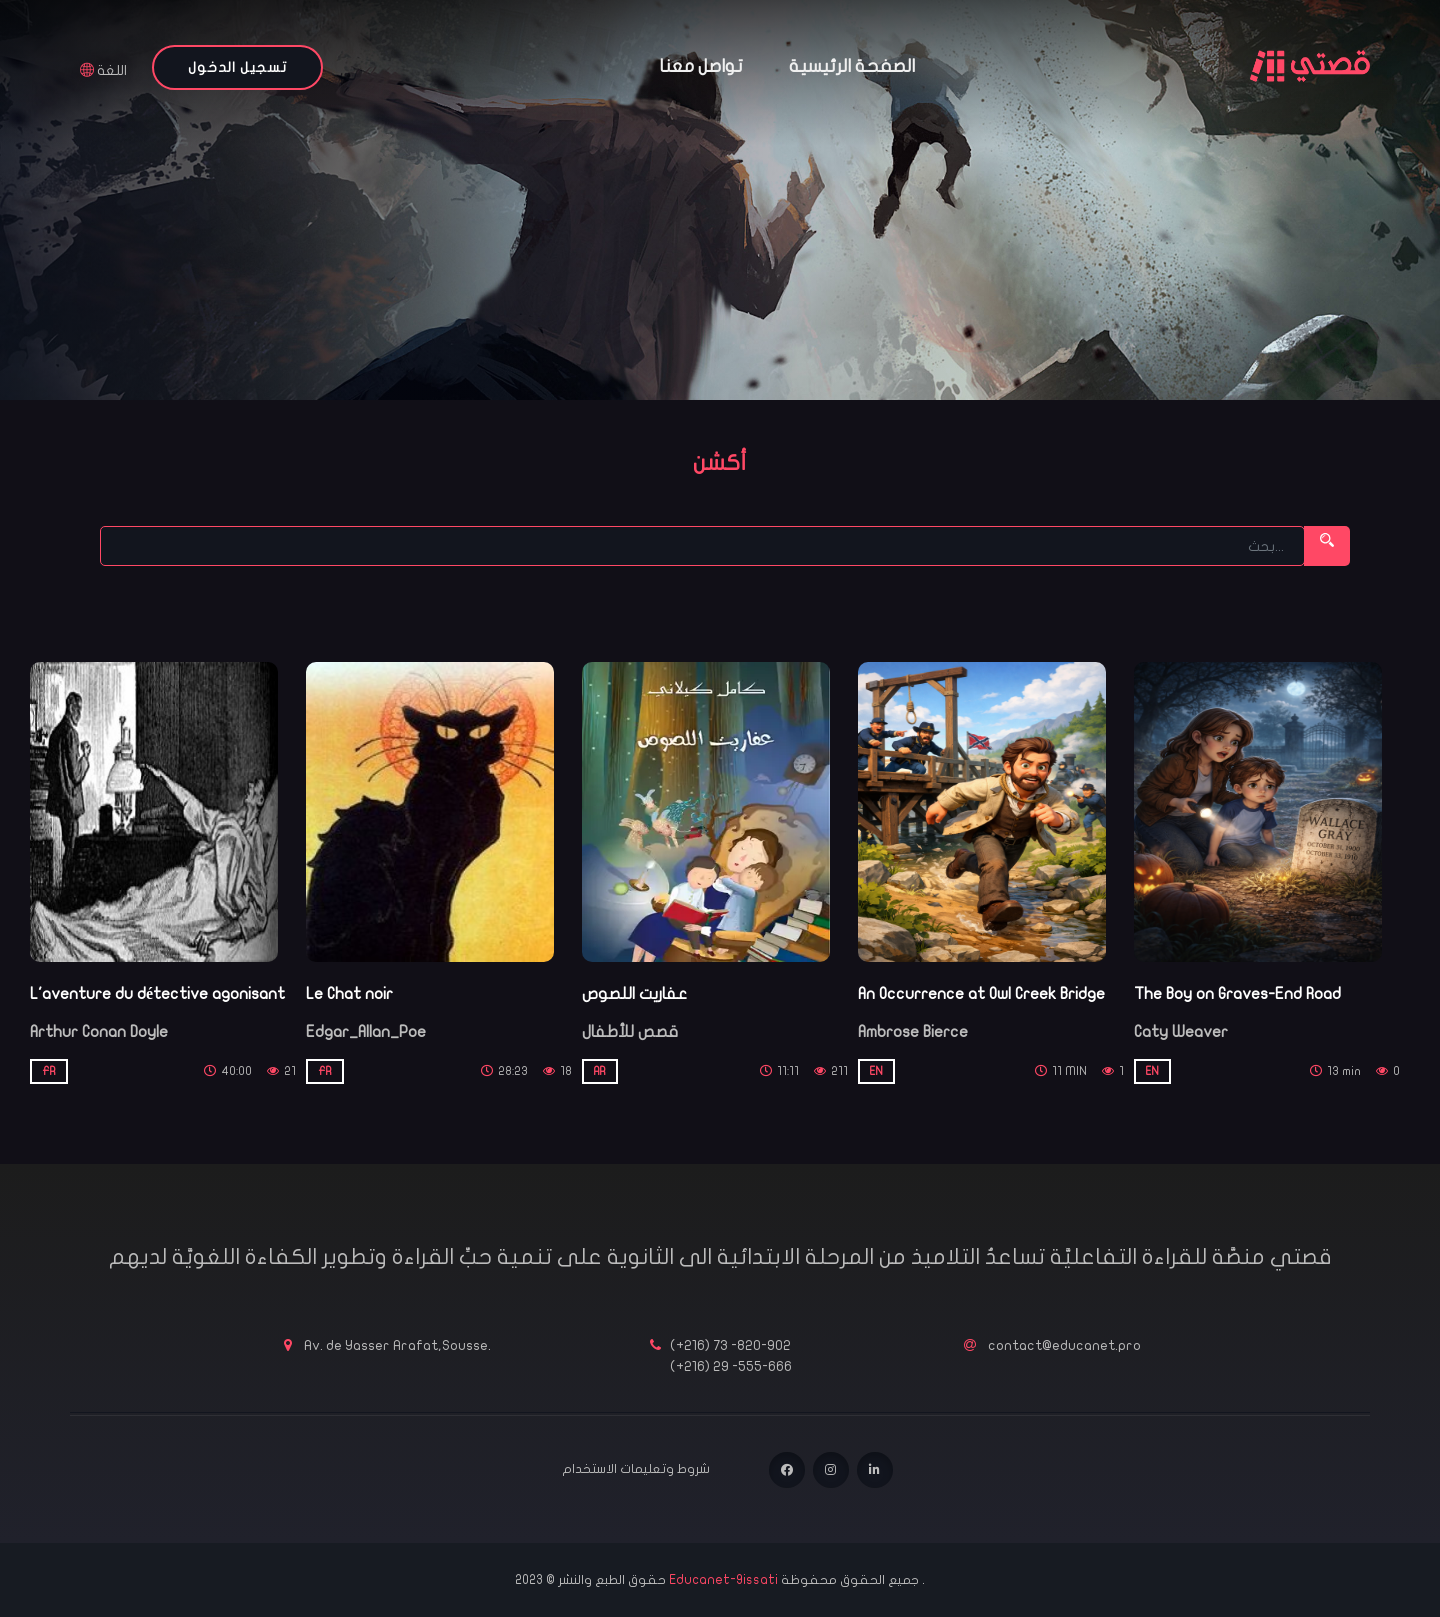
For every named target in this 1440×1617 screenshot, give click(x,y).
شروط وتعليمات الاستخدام (636, 1469)
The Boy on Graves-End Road (1237, 994)
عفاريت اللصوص (634, 994)
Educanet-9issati (725, 1580)
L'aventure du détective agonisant (157, 994)
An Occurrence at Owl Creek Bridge (981, 994)
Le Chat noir (349, 994)
